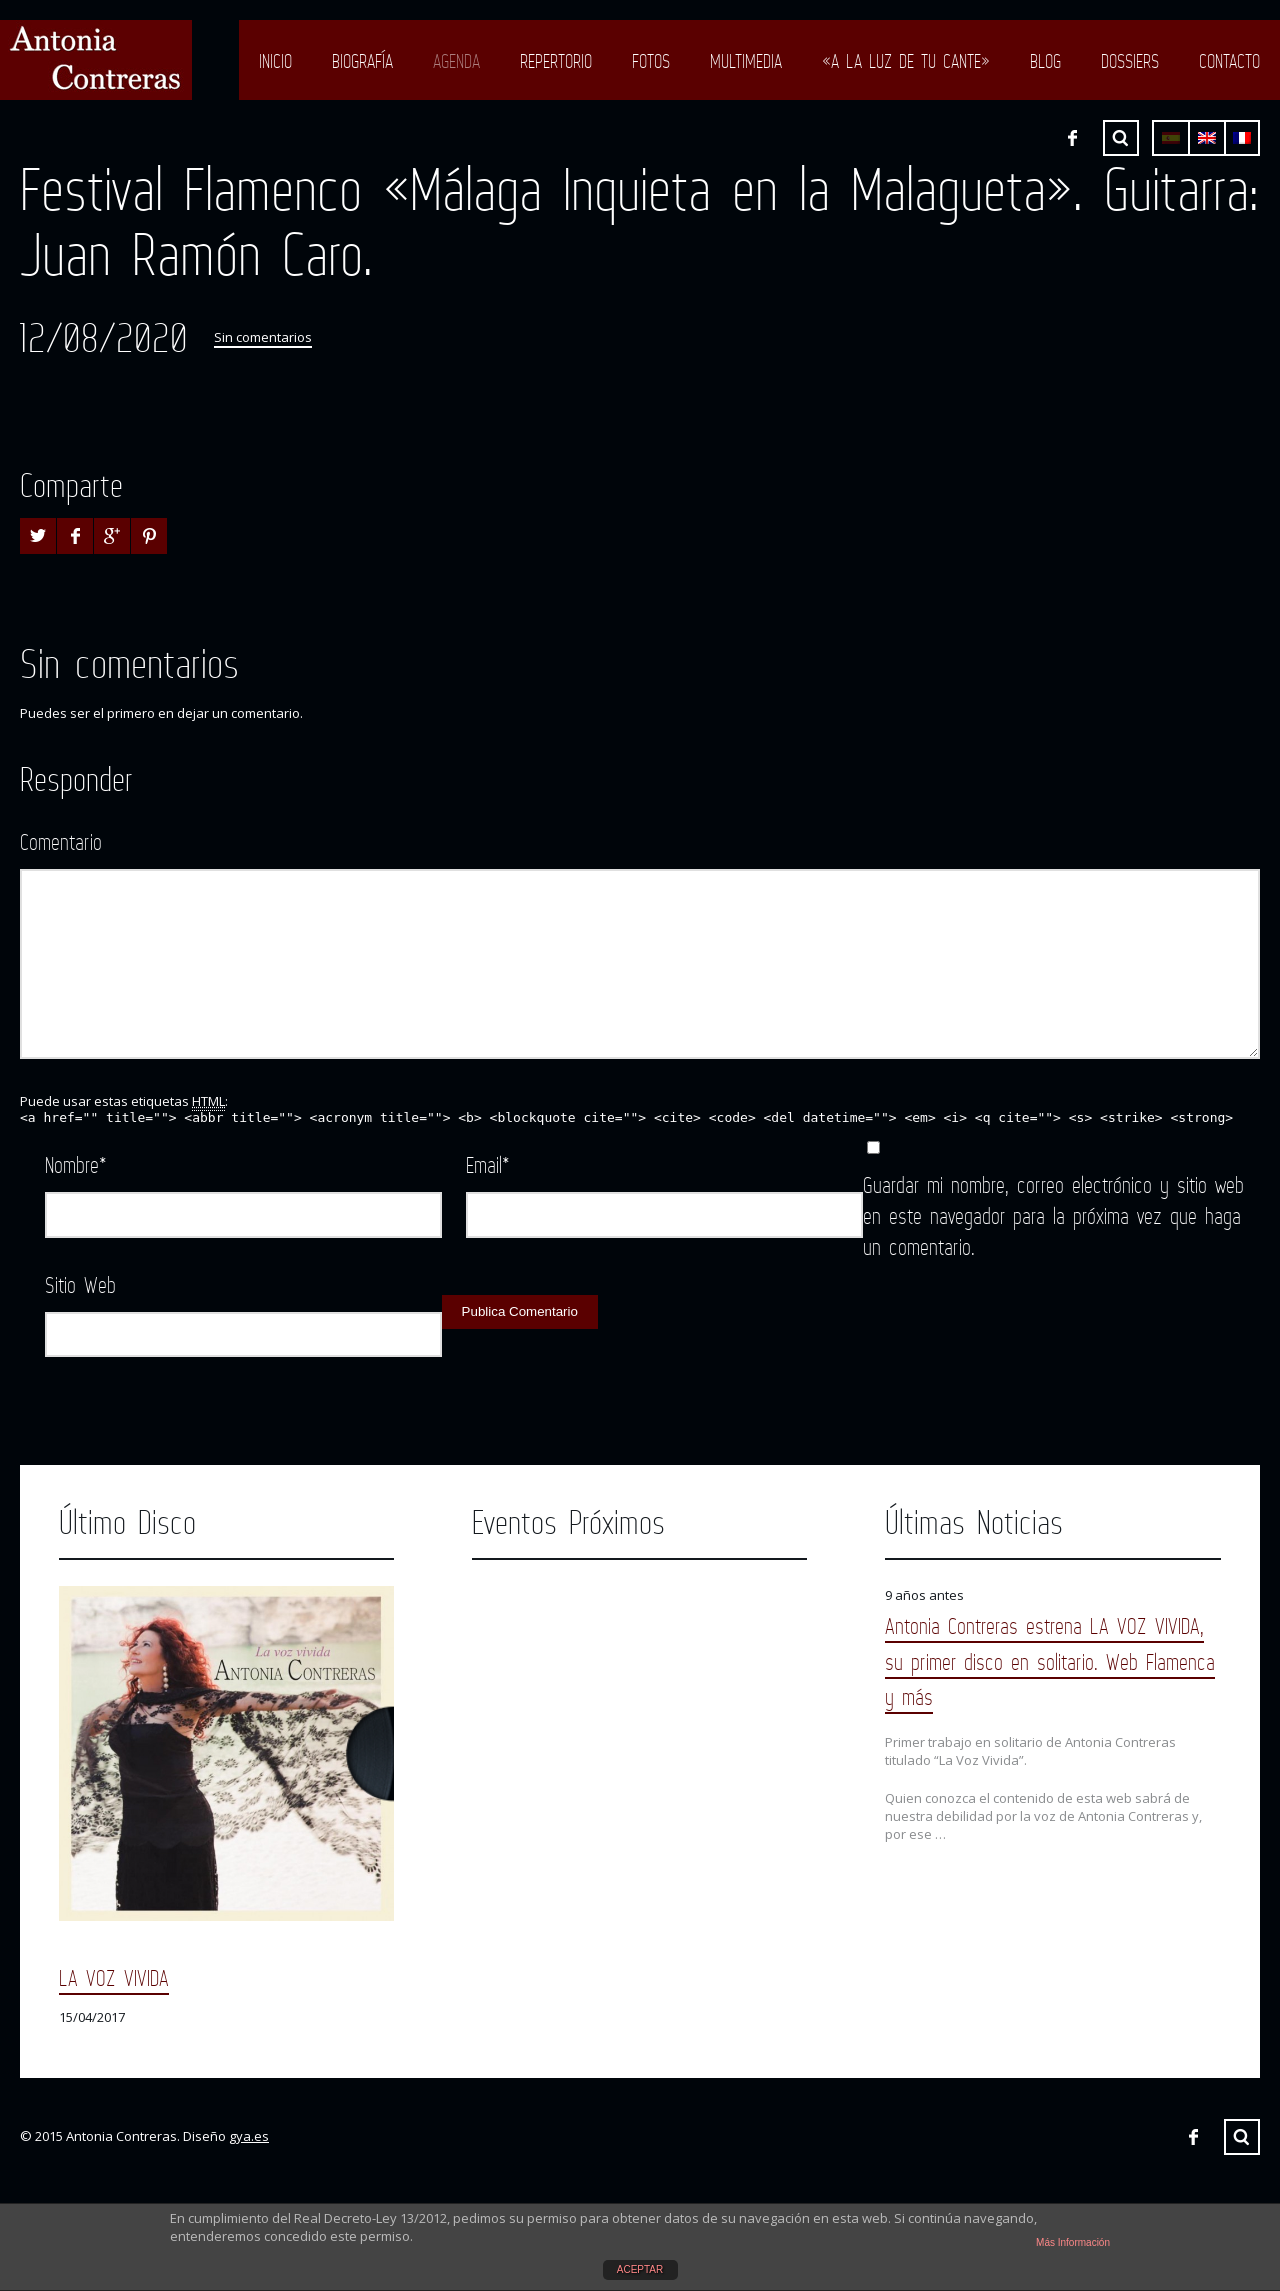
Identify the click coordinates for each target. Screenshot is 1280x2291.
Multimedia (746, 61)
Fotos (651, 61)
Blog (1045, 61)
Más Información (1073, 2242)
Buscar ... (1121, 138)
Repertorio (556, 61)
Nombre (76, 1164)
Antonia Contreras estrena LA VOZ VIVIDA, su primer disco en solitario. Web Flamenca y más (1050, 1660)
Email (488, 1164)
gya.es (249, 2136)
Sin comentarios (263, 337)
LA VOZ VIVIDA (114, 1977)
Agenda (456, 61)
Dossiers (1130, 61)
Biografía (362, 61)
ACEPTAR (640, 2269)
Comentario (61, 841)
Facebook (1072, 138)
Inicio (275, 61)
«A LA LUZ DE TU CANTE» (906, 61)
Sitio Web (80, 1284)
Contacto (1229, 61)
